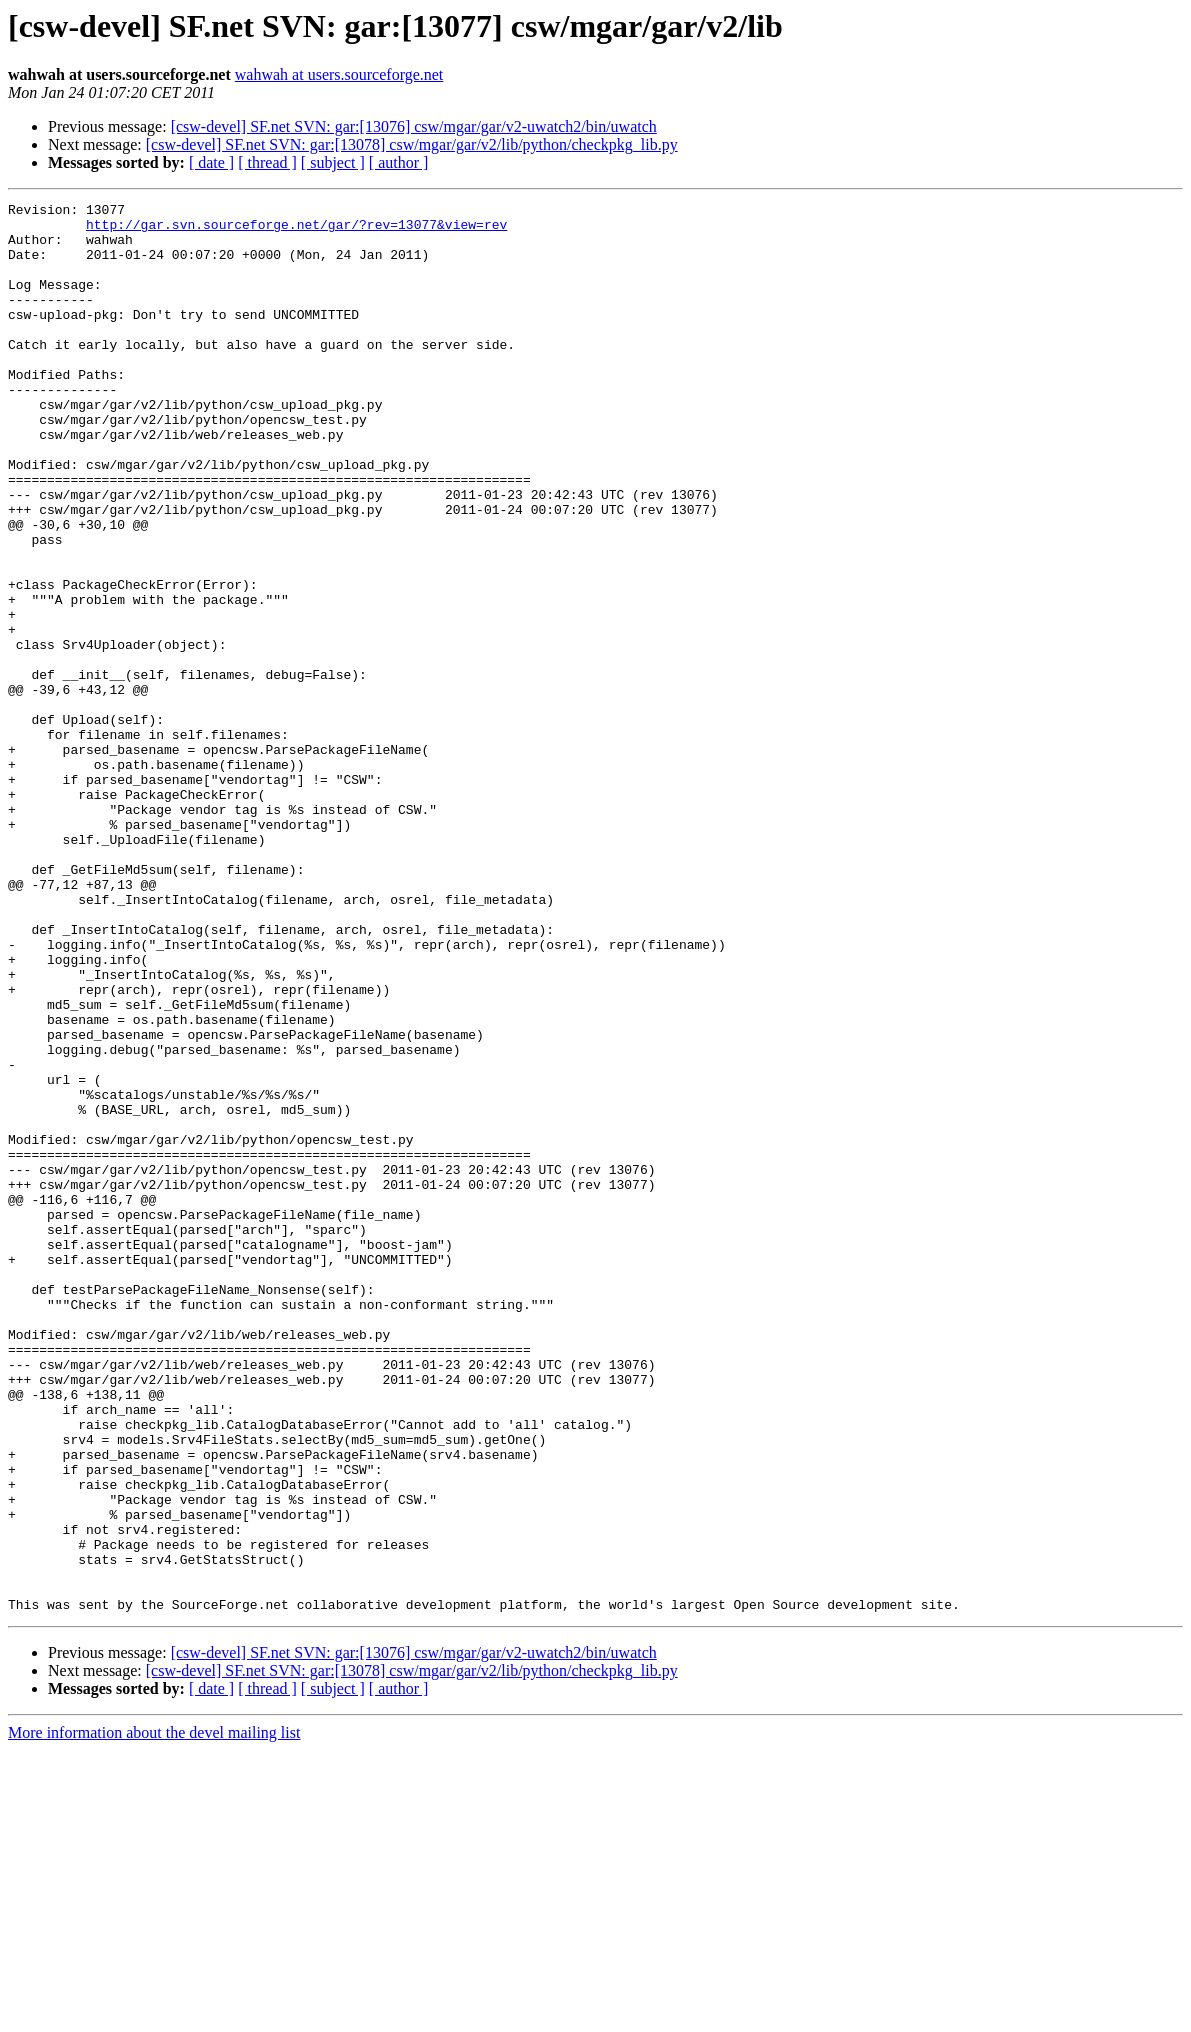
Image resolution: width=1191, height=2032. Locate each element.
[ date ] (211, 162)
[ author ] (399, 162)
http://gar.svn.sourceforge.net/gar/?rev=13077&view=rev (296, 230)
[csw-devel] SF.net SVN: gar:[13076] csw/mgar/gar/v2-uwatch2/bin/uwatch (414, 126)
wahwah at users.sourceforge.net (339, 74)
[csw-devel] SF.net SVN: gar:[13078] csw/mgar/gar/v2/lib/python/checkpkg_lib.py (412, 144)
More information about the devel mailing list (154, 2014)
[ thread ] (267, 162)
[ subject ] (333, 162)
